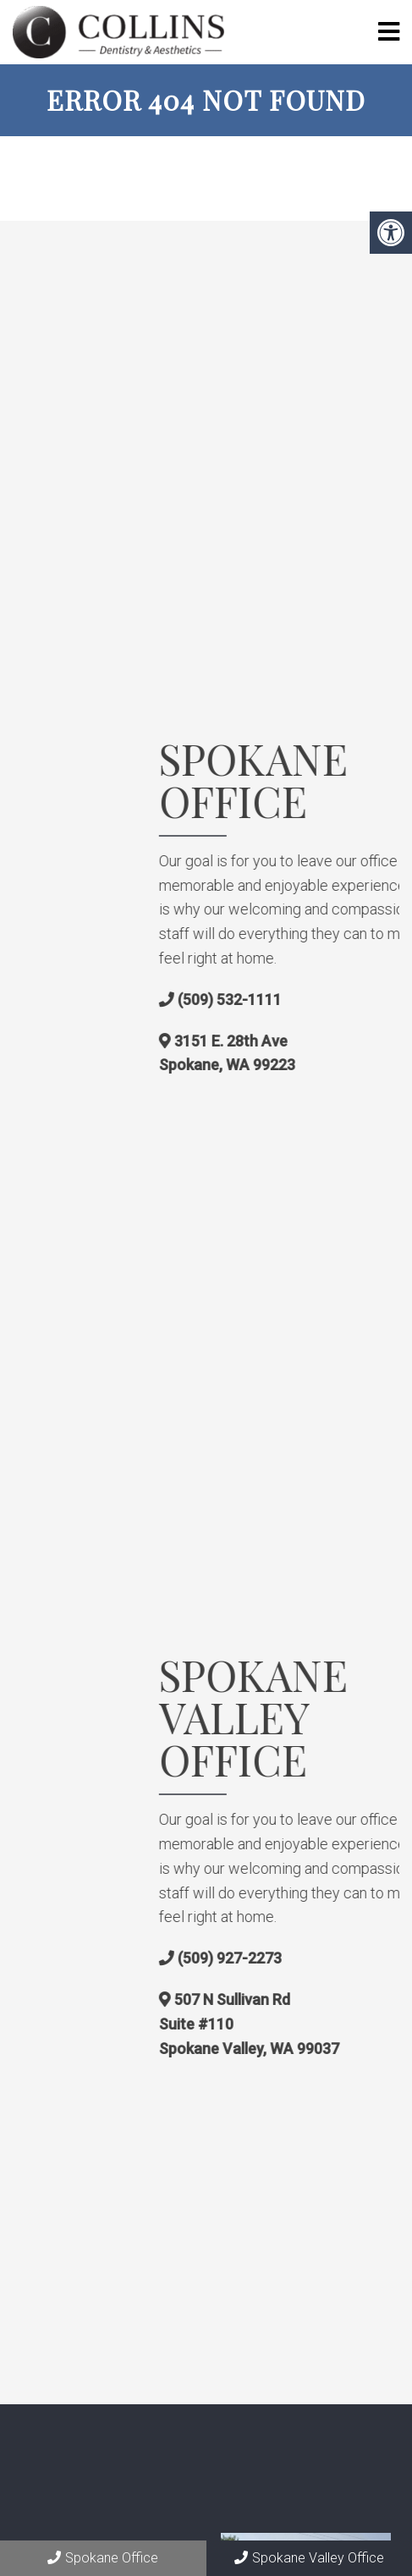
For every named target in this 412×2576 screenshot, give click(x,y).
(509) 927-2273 (354, 1958)
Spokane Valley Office (309, 2558)
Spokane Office (102, 2558)
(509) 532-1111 (354, 999)
